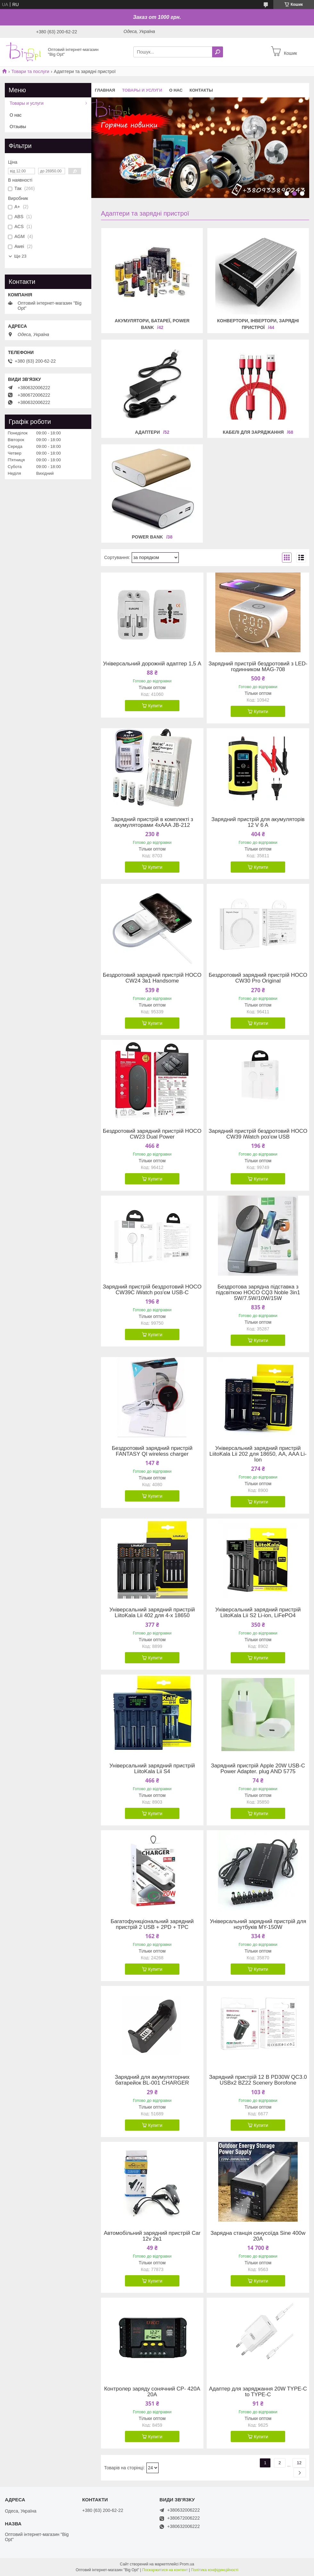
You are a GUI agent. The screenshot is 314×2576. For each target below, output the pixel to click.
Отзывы (18, 126)
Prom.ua (187, 2564)
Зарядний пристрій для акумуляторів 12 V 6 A (258, 822)
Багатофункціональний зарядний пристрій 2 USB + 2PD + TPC (152, 1924)
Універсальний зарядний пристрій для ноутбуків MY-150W (258, 1924)
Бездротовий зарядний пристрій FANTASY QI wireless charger (152, 1451)
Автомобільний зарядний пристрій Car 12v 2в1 (152, 2236)
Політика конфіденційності (214, 2570)
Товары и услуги (142, 90)
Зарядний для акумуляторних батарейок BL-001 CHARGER (152, 2080)
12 (299, 2462)
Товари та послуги (30, 71)
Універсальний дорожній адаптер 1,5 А (152, 664)
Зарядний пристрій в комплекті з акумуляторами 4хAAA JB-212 (152, 822)
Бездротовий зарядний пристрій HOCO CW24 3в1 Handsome (152, 978)
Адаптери (147, 432)
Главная (105, 90)
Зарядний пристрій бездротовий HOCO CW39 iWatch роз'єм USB (258, 1134)
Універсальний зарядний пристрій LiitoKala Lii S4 (152, 1768)
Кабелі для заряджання (253, 432)
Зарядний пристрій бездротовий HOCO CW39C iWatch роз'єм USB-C (152, 1290)
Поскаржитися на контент (165, 2570)
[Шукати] (217, 51)
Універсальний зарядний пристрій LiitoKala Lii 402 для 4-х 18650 (152, 1612)
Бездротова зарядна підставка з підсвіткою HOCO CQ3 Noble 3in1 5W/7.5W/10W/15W (258, 1292)
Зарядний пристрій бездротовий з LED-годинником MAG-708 (258, 666)
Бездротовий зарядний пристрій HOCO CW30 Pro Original (258, 978)
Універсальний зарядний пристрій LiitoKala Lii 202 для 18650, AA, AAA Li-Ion (258, 1454)
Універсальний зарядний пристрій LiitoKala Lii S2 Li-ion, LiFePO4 (258, 1612)
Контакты (201, 90)
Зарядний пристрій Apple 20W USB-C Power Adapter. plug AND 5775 (258, 1768)
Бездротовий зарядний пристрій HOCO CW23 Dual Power (152, 1134)
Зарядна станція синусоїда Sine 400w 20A (258, 2236)
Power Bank (147, 536)
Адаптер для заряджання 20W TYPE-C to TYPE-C (258, 2392)
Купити (155, 705)
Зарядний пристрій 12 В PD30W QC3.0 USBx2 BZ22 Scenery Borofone (258, 2080)
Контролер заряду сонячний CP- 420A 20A (152, 2392)
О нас (176, 90)
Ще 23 (20, 256)
